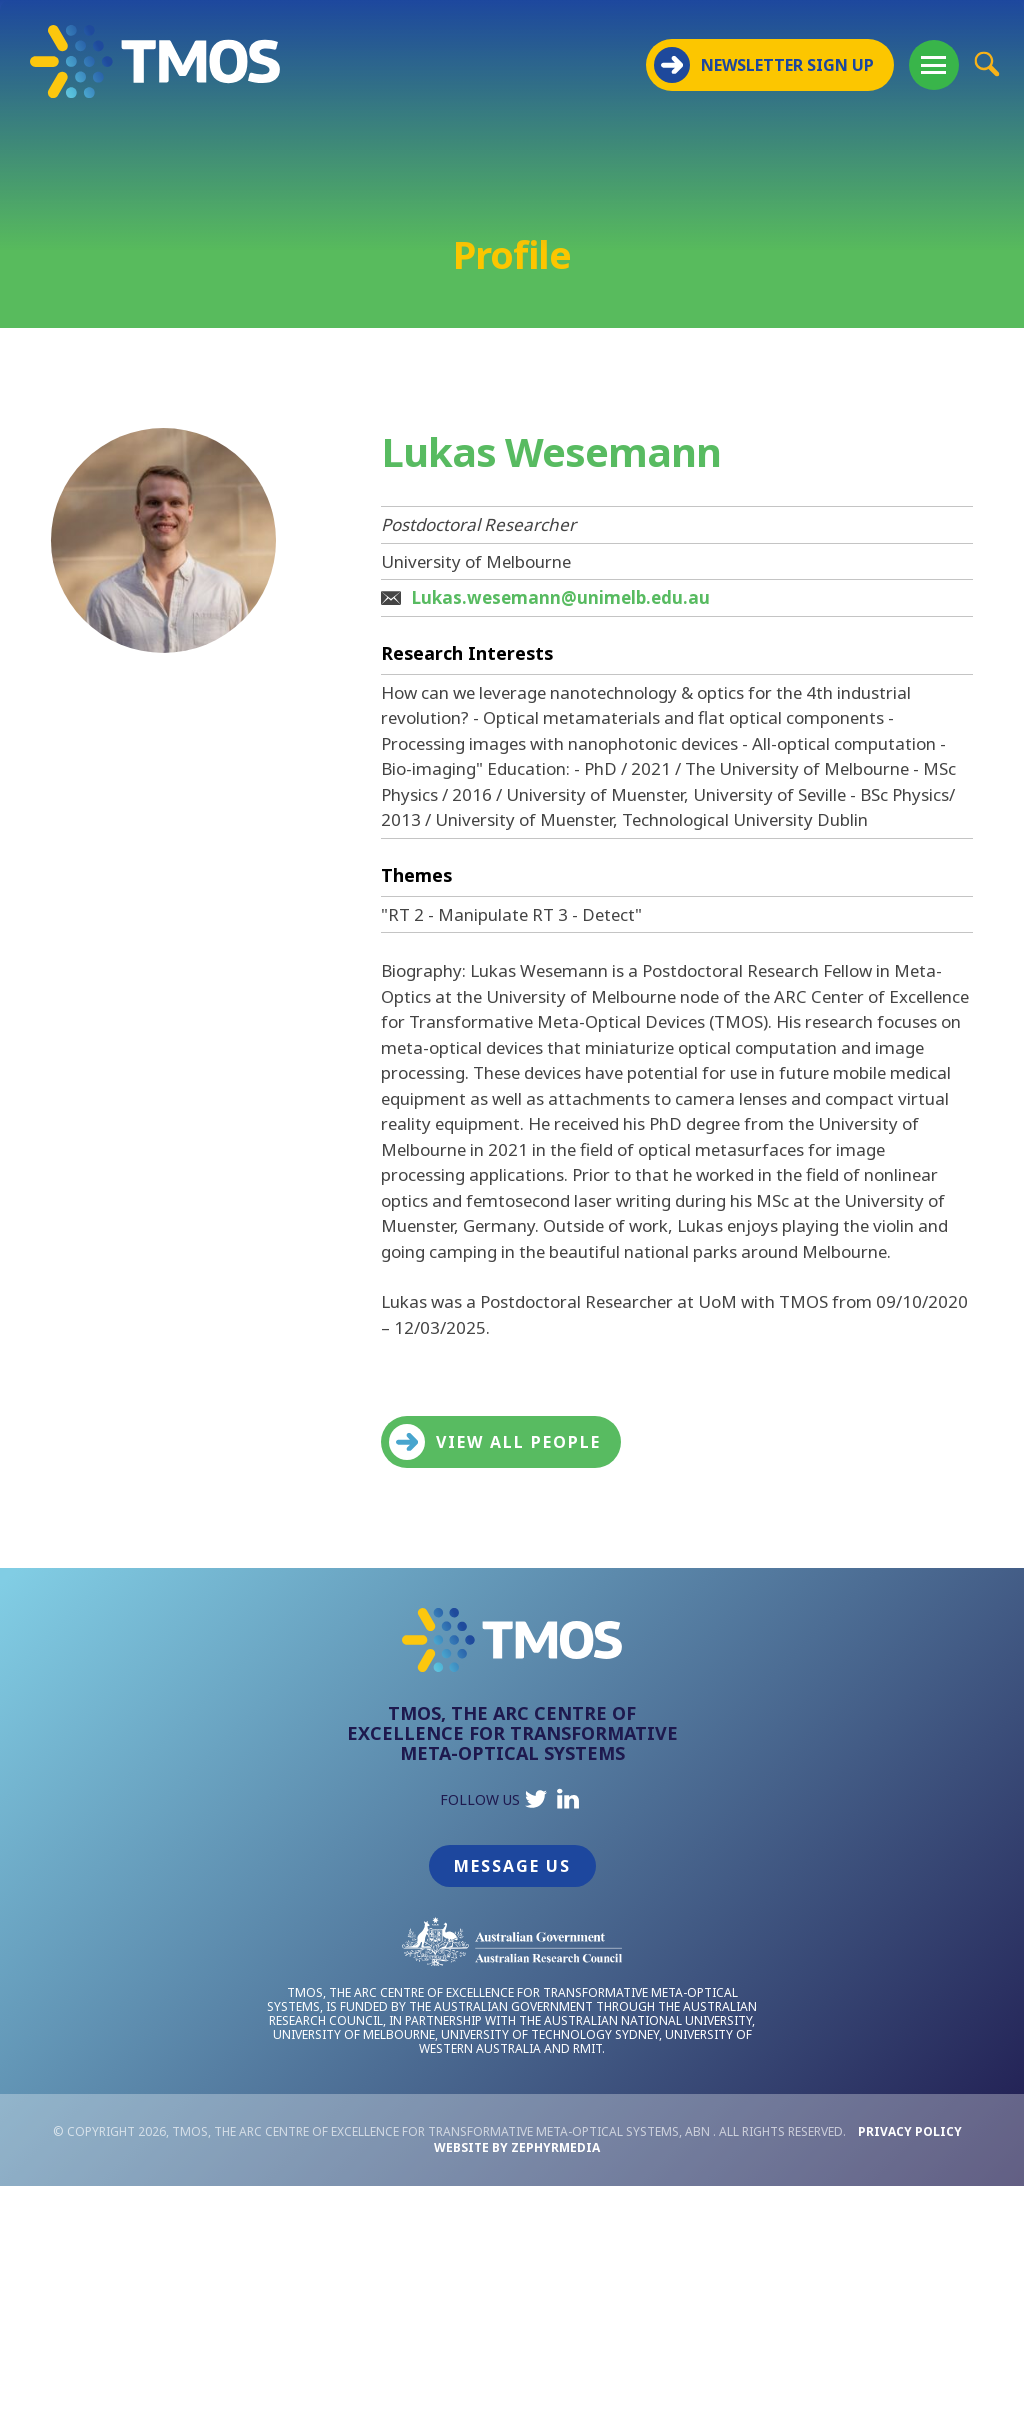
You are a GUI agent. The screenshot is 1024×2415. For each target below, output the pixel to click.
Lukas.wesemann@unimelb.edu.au (560, 597)
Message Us (512, 1866)
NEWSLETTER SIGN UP (764, 65)
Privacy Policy (910, 2131)
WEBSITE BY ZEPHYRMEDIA (517, 2147)
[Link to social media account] (536, 1803)
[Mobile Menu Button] (934, 65)
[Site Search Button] (986, 63)
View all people (495, 1442)
